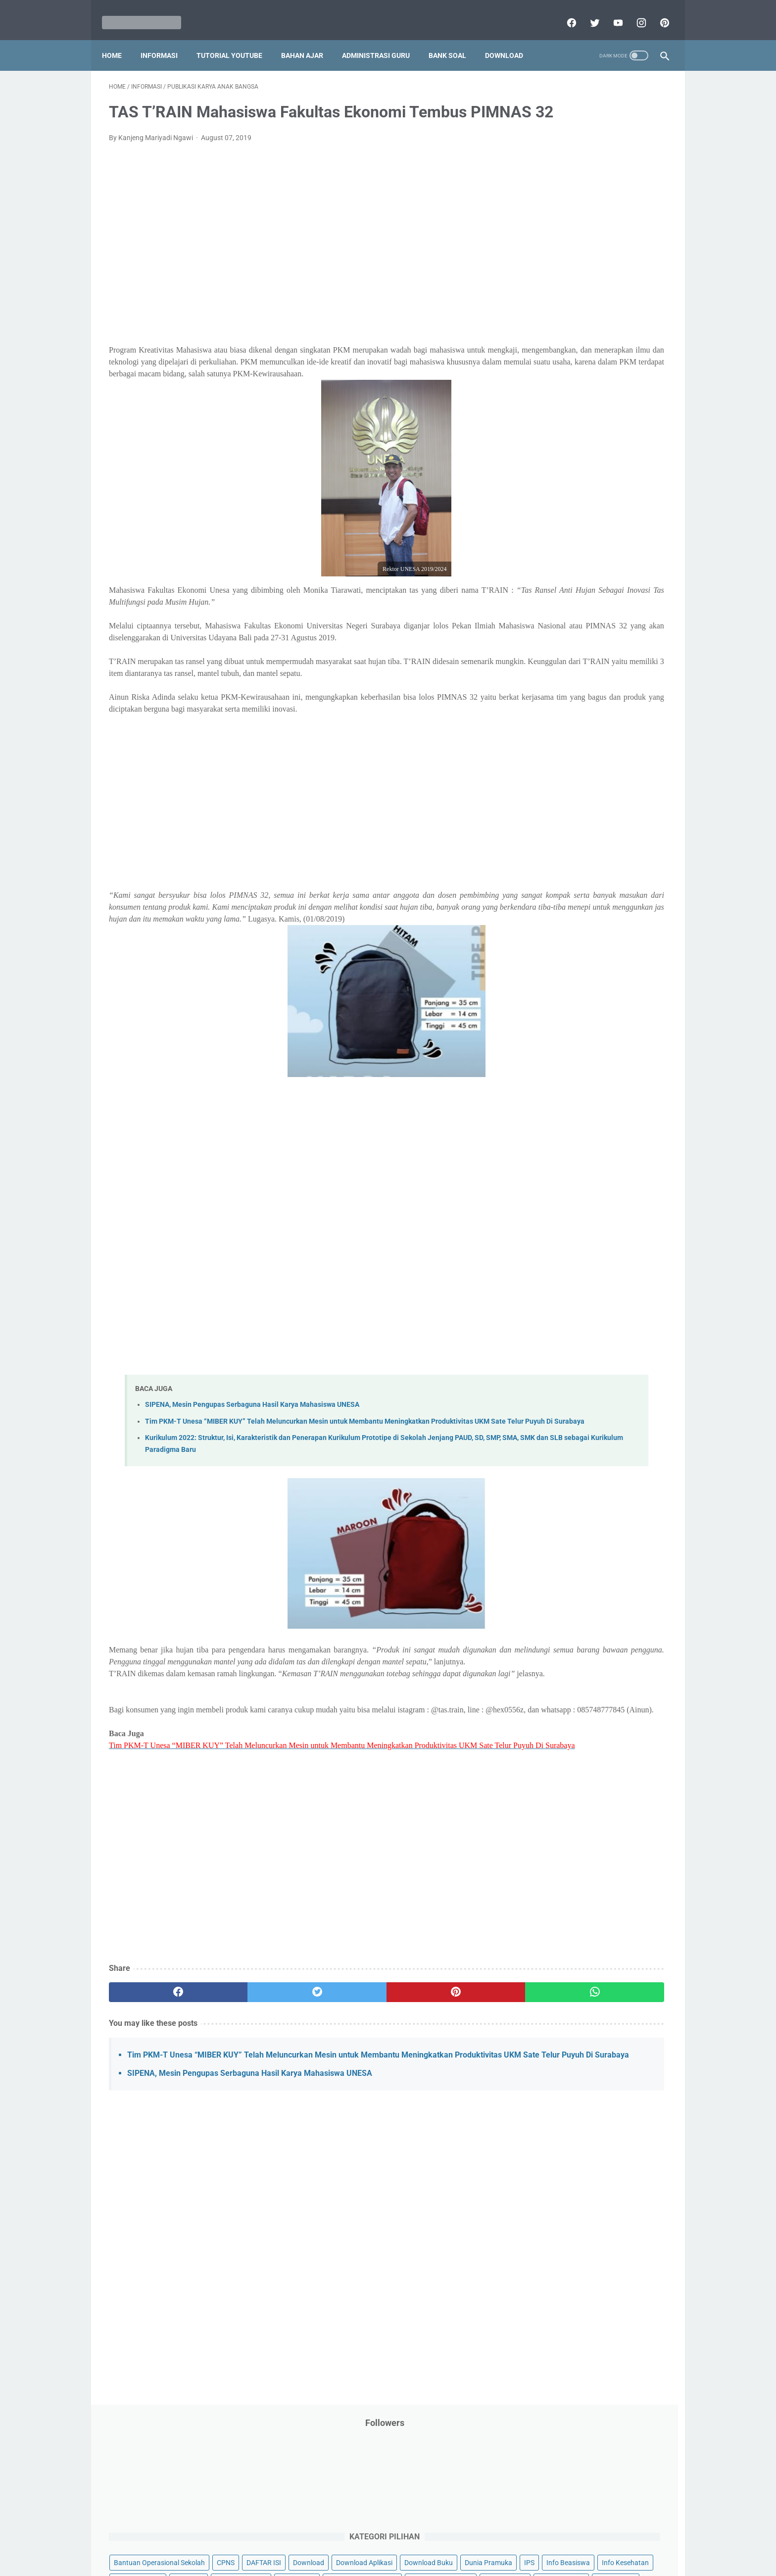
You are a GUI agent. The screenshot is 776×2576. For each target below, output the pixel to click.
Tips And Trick (604, 615)
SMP (617, 596)
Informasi (166, 39)
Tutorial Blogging (550, 653)
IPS (588, 276)
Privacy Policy (320, 2540)
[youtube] (610, 12)
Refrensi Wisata (548, 596)
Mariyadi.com (402, 2561)
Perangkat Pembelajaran (562, 520)
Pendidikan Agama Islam (562, 464)
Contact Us (463, 2540)
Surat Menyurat (548, 615)
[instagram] (633, 12)
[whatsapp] (436, 2114)
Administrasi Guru (383, 39)
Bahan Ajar (309, 39)
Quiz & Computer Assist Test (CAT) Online (587, 577)
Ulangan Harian (548, 671)
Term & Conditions (380, 2540)
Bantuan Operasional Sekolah (569, 219)
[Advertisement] (296, 265)
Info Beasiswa (627, 276)
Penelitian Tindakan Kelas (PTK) (573, 502)
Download (511, 39)
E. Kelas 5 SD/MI (558, 799)
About (427, 2540)
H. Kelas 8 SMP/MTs (565, 852)
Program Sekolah (550, 539)
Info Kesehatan (547, 295)
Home (119, 39)
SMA (590, 596)
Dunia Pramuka (547, 276)
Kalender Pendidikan (555, 351)
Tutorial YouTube (236, 39)
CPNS (635, 219)
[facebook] (563, 12)
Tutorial (641, 634)
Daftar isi (504, 2540)
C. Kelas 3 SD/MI (558, 765)
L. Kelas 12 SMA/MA (565, 922)
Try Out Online (545, 634)
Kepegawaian (619, 351)
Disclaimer (274, 2540)
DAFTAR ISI (541, 238)
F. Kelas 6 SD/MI (557, 817)
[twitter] (586, 12)
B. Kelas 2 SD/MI (558, 747)
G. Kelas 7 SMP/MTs (565, 834)
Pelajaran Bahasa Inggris (562, 445)
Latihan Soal (601, 370)
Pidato (622, 520)
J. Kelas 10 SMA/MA (565, 886)
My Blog (536, 408)
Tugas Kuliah (598, 634)
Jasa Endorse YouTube (607, 332)
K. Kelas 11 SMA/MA (565, 904)
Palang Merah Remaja (557, 426)
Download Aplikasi (552, 257)
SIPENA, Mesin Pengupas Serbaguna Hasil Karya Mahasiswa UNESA (252, 1467)
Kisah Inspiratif (547, 370)
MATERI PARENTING (555, 389)
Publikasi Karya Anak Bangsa (569, 558)
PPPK (620, 408)
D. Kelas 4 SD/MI (558, 782)
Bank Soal (454, 39)
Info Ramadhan (606, 295)
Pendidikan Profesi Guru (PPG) (571, 483)
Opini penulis (579, 408)
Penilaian (647, 502)
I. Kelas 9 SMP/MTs (563, 869)
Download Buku (616, 257)
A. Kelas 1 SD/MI (558, 730)
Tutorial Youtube (612, 653)
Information (542, 332)
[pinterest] (656, 12)
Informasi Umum (591, 313)
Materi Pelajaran (624, 389)
